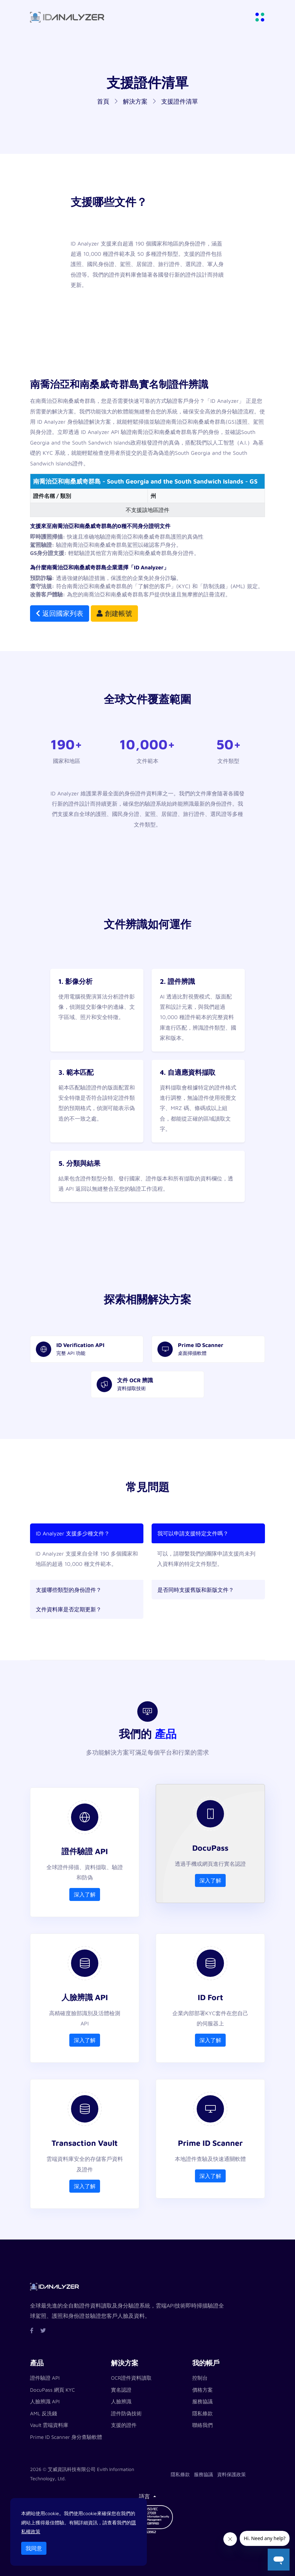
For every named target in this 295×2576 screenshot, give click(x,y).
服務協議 (202, 2401)
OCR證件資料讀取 (131, 2378)
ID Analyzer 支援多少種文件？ (73, 1533)
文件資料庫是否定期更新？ (68, 1609)
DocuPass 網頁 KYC (52, 2390)
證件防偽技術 (126, 2413)
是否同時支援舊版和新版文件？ (195, 1590)
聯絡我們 (202, 2425)
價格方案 (202, 2390)
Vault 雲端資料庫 (49, 2425)
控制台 (200, 2378)
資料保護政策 (231, 2474)
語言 (145, 2496)
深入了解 (85, 1894)
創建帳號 (114, 613)
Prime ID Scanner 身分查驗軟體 (66, 2437)
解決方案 (135, 101)
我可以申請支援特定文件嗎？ (192, 1533)
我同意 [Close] (34, 2548)
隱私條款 (202, 2413)
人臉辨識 (121, 2401)
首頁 (103, 101)
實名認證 (121, 2390)
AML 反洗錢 (43, 2413)
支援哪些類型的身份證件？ (68, 1590)
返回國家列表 (59, 613)
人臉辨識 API (45, 2401)
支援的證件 (124, 2425)
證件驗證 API (45, 2378)
